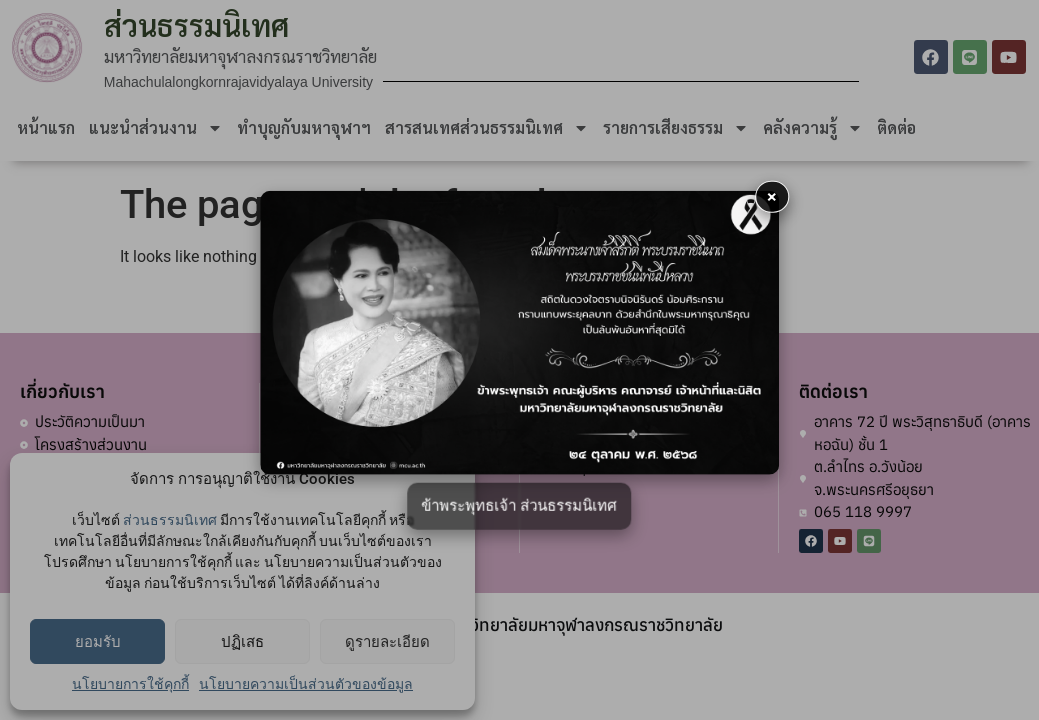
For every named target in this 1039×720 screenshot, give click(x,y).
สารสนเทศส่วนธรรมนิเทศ (487, 128)
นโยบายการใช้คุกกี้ (130, 684)
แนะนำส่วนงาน (156, 128)
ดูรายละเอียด (387, 642)
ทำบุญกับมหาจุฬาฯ (304, 127)
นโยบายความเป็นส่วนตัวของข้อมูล (306, 684)
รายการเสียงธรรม (676, 128)
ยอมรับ (98, 642)
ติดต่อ (896, 127)
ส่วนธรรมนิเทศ (170, 520)
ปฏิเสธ (242, 642)
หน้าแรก (46, 127)
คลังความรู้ (813, 128)
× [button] (772, 196)
